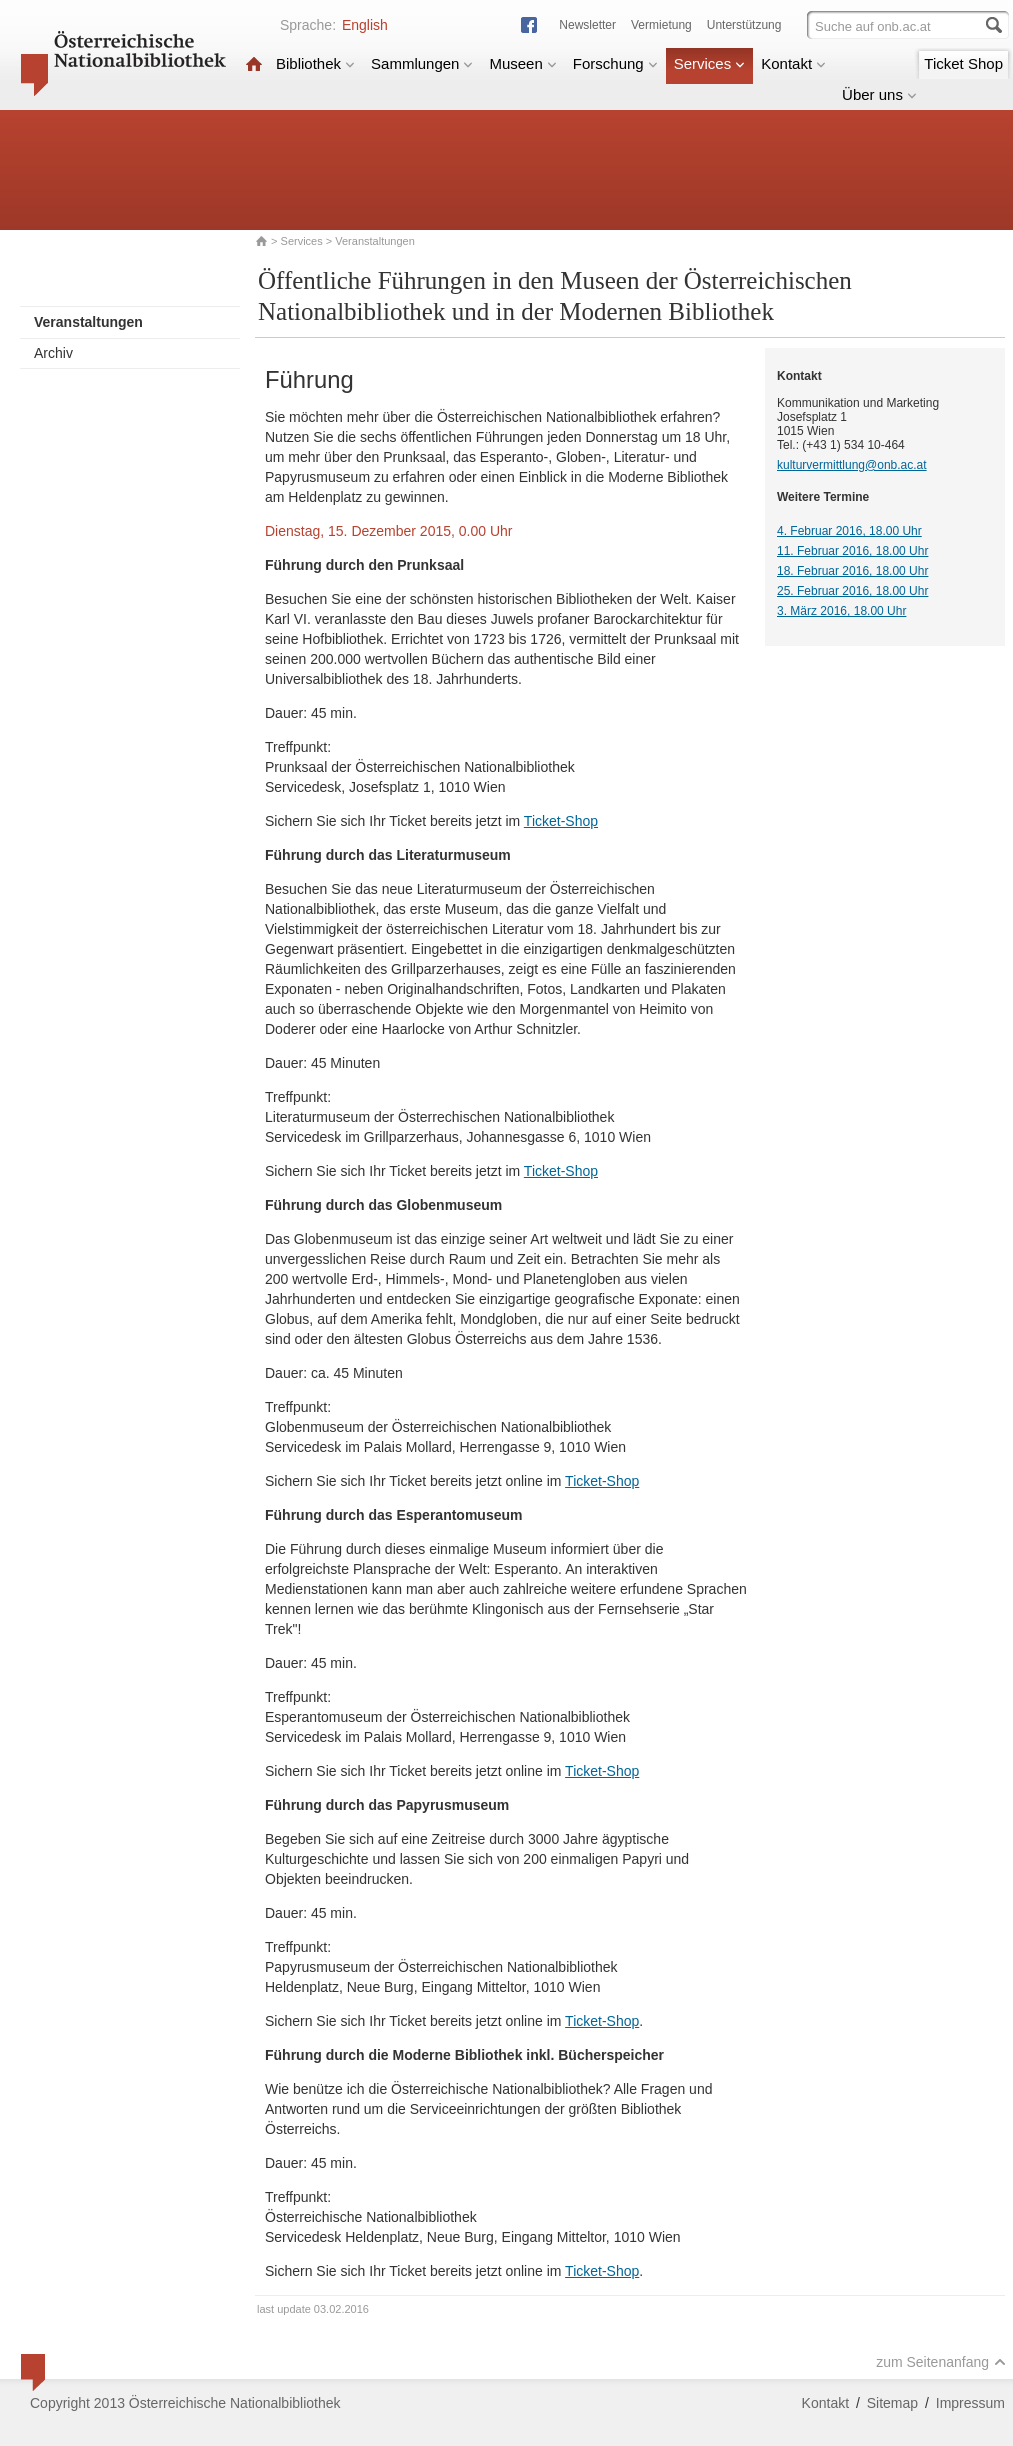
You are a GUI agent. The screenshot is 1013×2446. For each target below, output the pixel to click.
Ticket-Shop (561, 821)
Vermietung (661, 25)
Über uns (879, 94)
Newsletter (587, 25)
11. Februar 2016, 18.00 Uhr (852, 551)
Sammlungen (422, 63)
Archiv (53, 353)
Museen (522, 63)
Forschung (615, 63)
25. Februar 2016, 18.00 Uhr (852, 591)
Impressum (970, 2403)
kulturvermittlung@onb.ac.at (852, 465)
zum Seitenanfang (941, 2362)
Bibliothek (315, 63)
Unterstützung (744, 25)
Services (710, 63)
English (365, 25)
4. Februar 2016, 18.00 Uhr (849, 531)
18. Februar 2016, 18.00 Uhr (852, 571)
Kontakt (793, 63)
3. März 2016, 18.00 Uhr (841, 611)
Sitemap (892, 2403)
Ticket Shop (963, 63)
